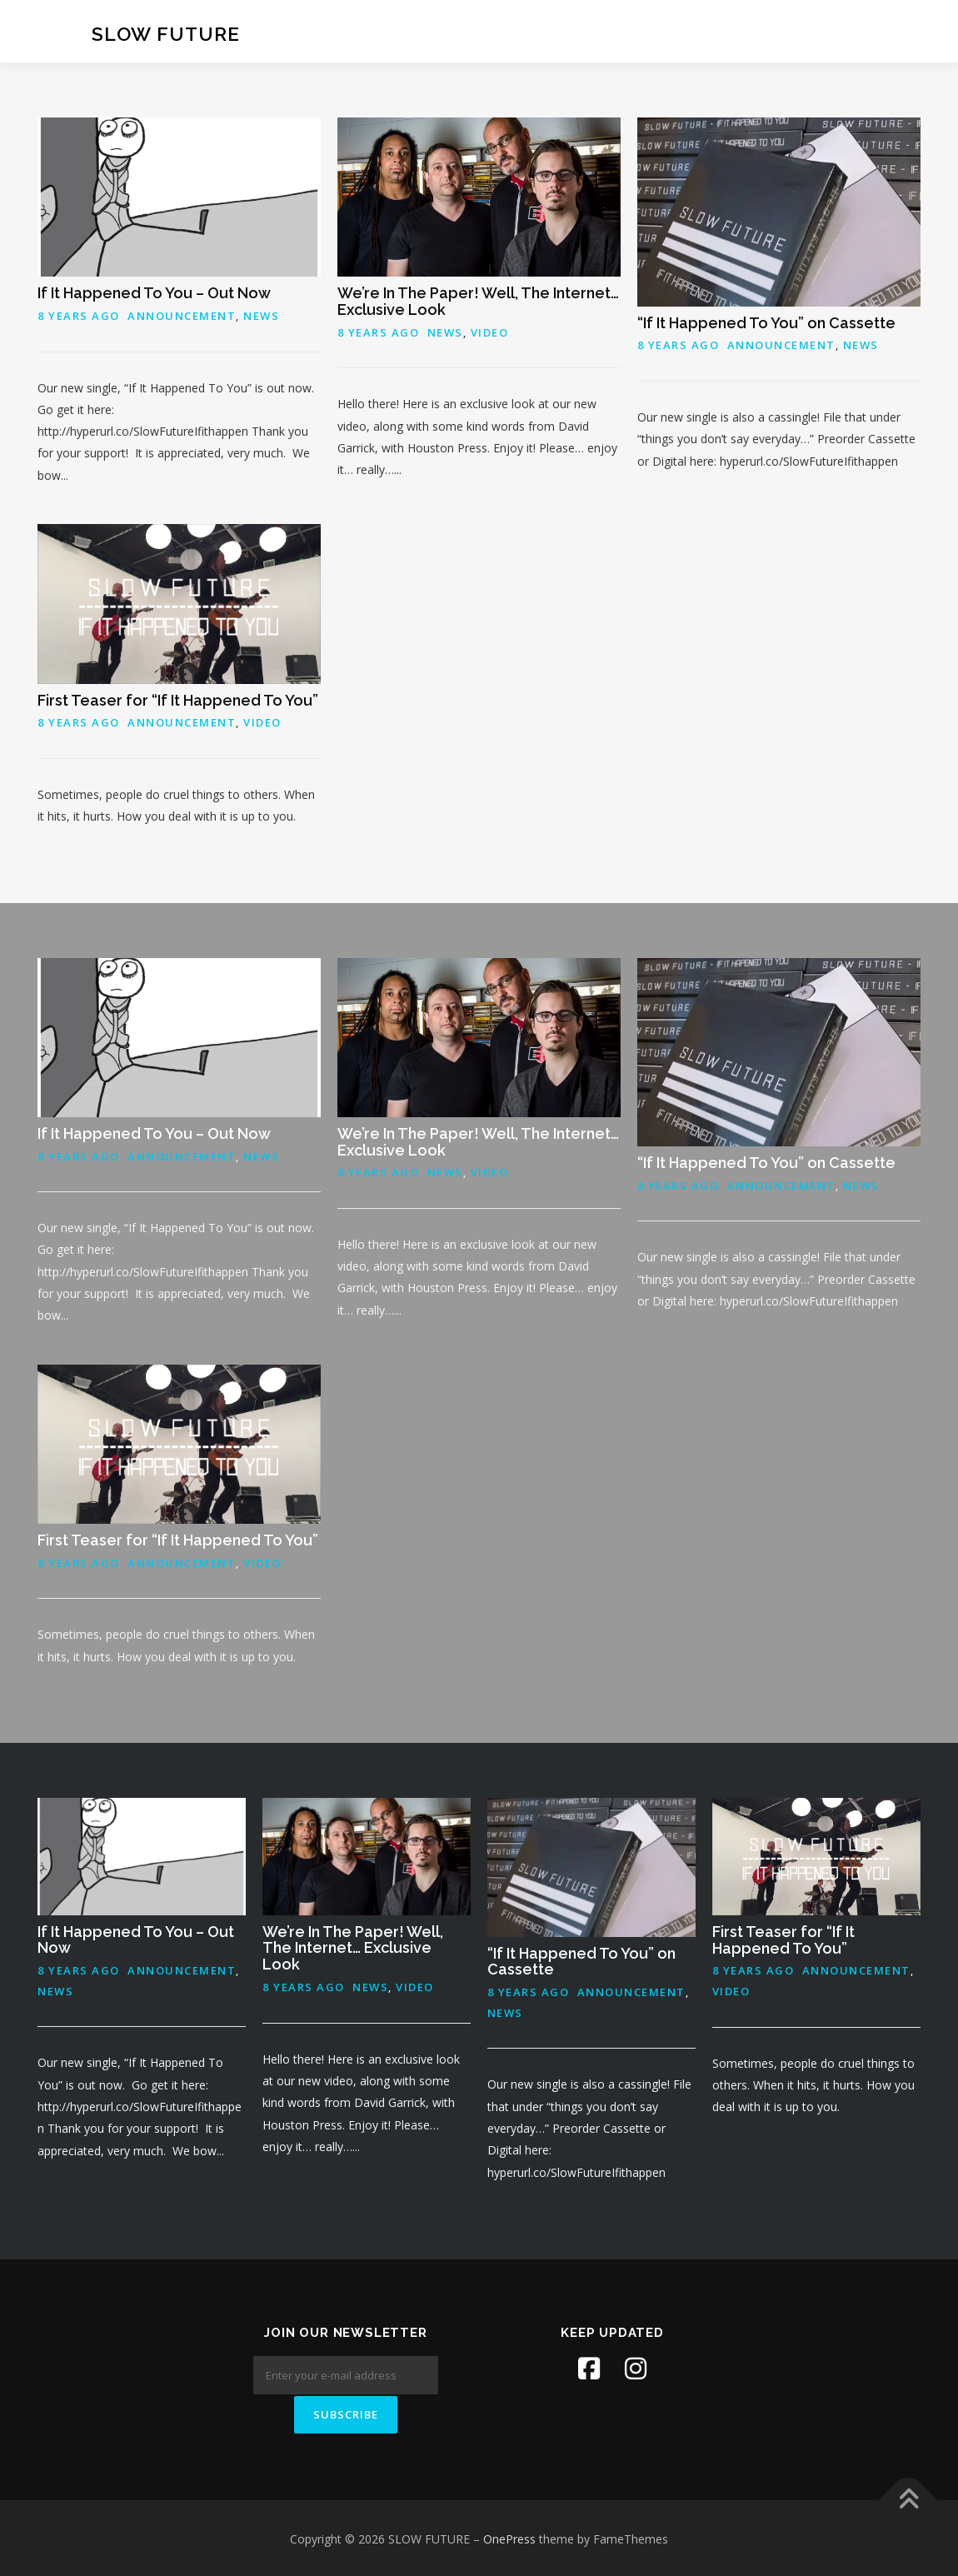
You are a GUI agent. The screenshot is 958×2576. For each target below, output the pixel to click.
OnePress (509, 2537)
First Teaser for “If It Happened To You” (177, 700)
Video (490, 332)
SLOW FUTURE (166, 33)
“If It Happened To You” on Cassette (766, 323)
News (261, 315)
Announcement (181, 315)
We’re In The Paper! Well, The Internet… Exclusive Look (478, 301)
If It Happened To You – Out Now (154, 293)
